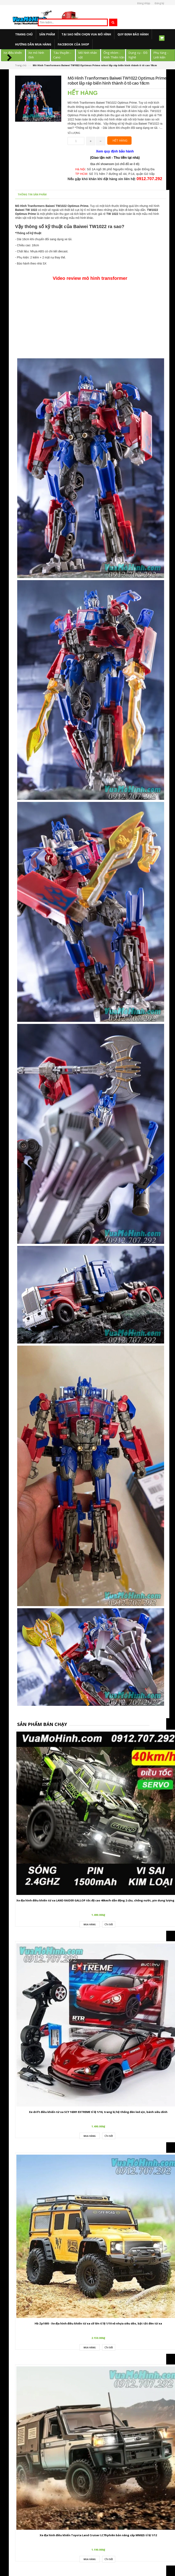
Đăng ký (159, 3)
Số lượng (74, 133)
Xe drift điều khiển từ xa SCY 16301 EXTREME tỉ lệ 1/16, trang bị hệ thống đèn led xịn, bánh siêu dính (98, 2112)
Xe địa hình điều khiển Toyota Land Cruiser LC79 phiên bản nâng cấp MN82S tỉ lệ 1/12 (98, 2535)
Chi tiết (108, 1924)
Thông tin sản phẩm (32, 194)
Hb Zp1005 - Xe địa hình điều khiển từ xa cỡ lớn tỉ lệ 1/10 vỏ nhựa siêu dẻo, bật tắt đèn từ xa (98, 2323)
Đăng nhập (143, 3)
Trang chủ (20, 65)
